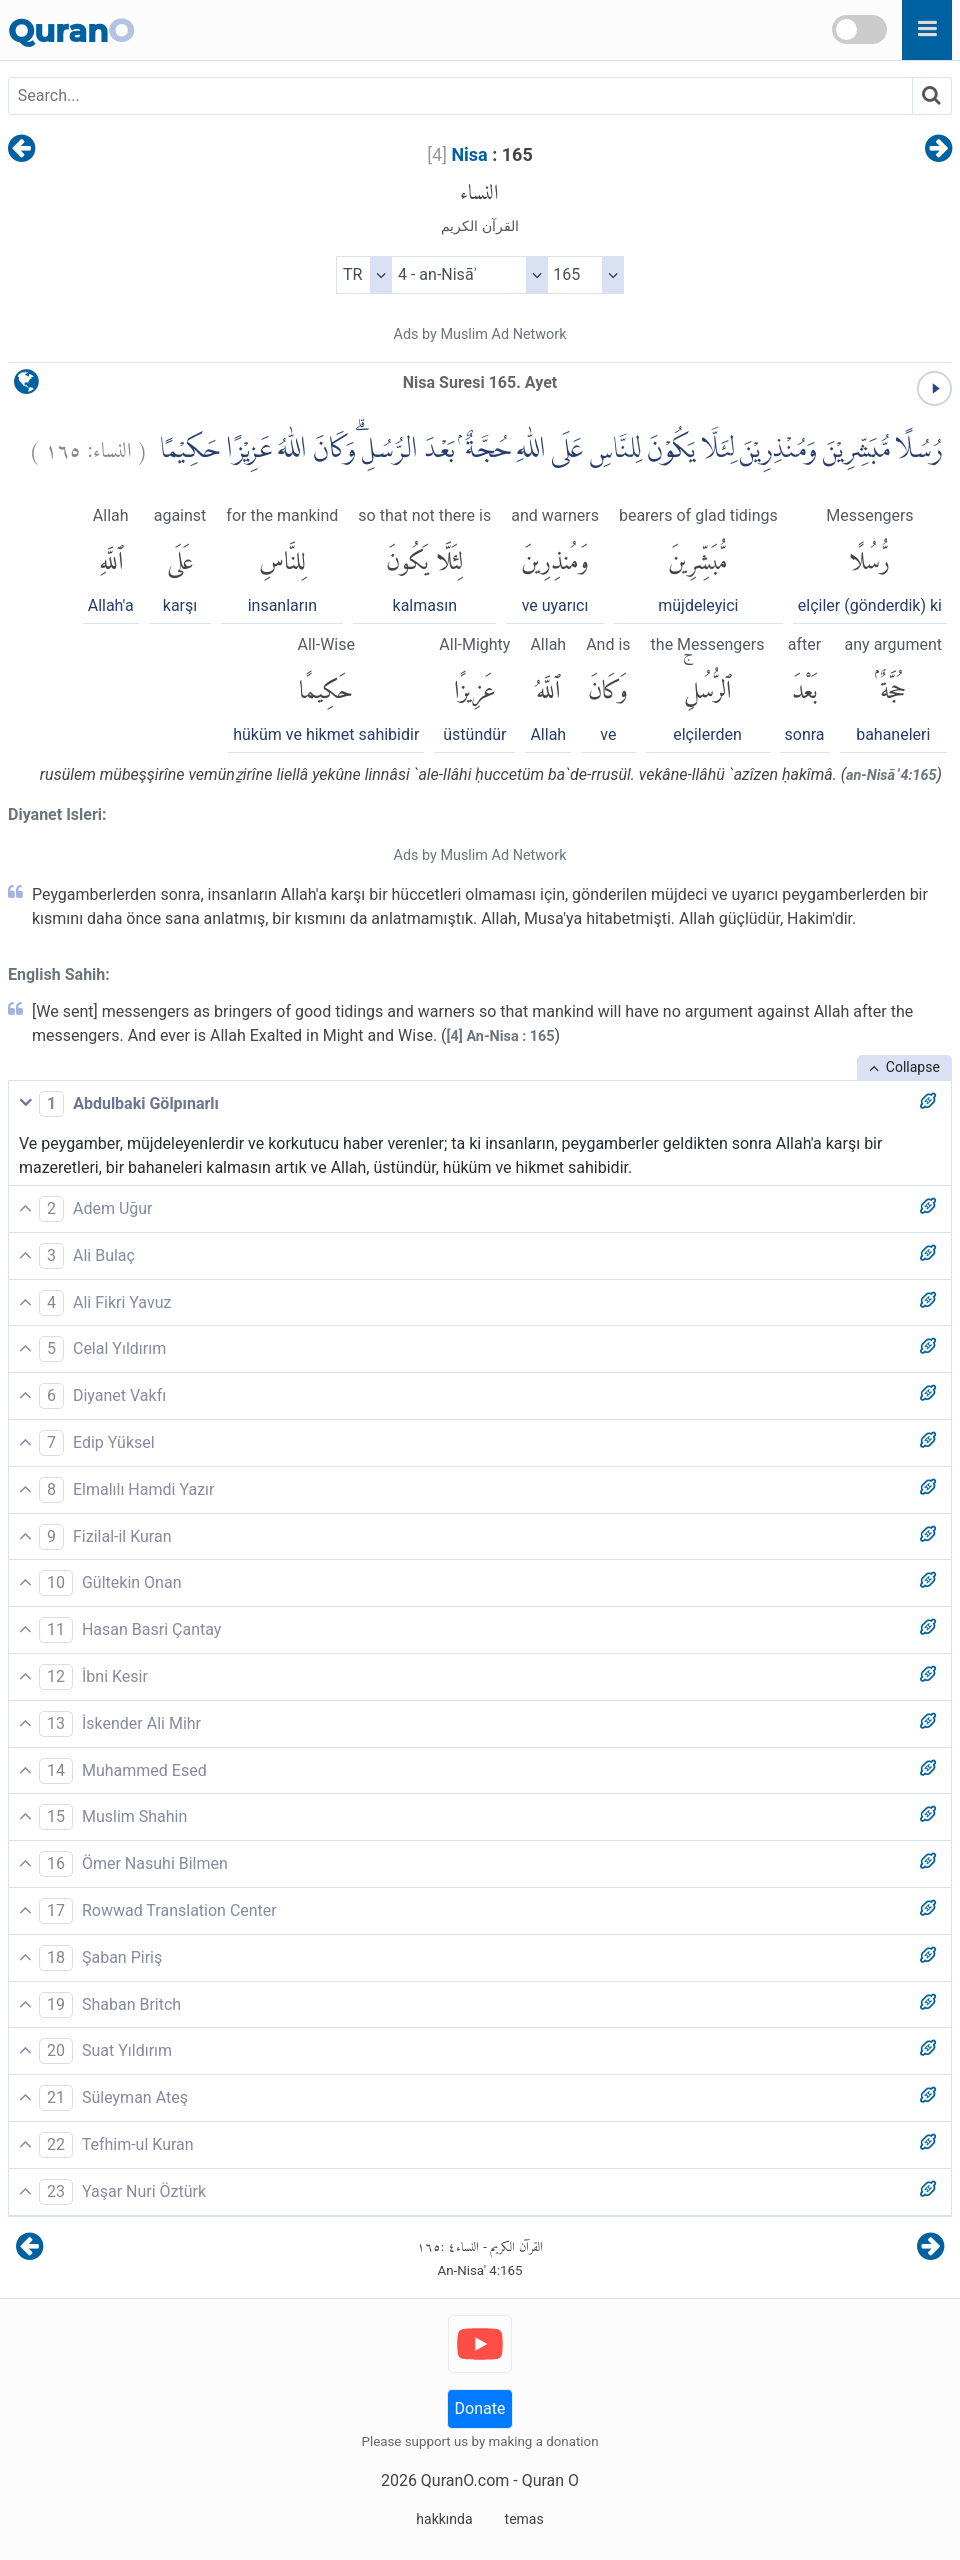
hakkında (444, 2519)
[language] (26, 386)
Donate (480, 2408)
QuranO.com (465, 2480)
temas (524, 2519)
